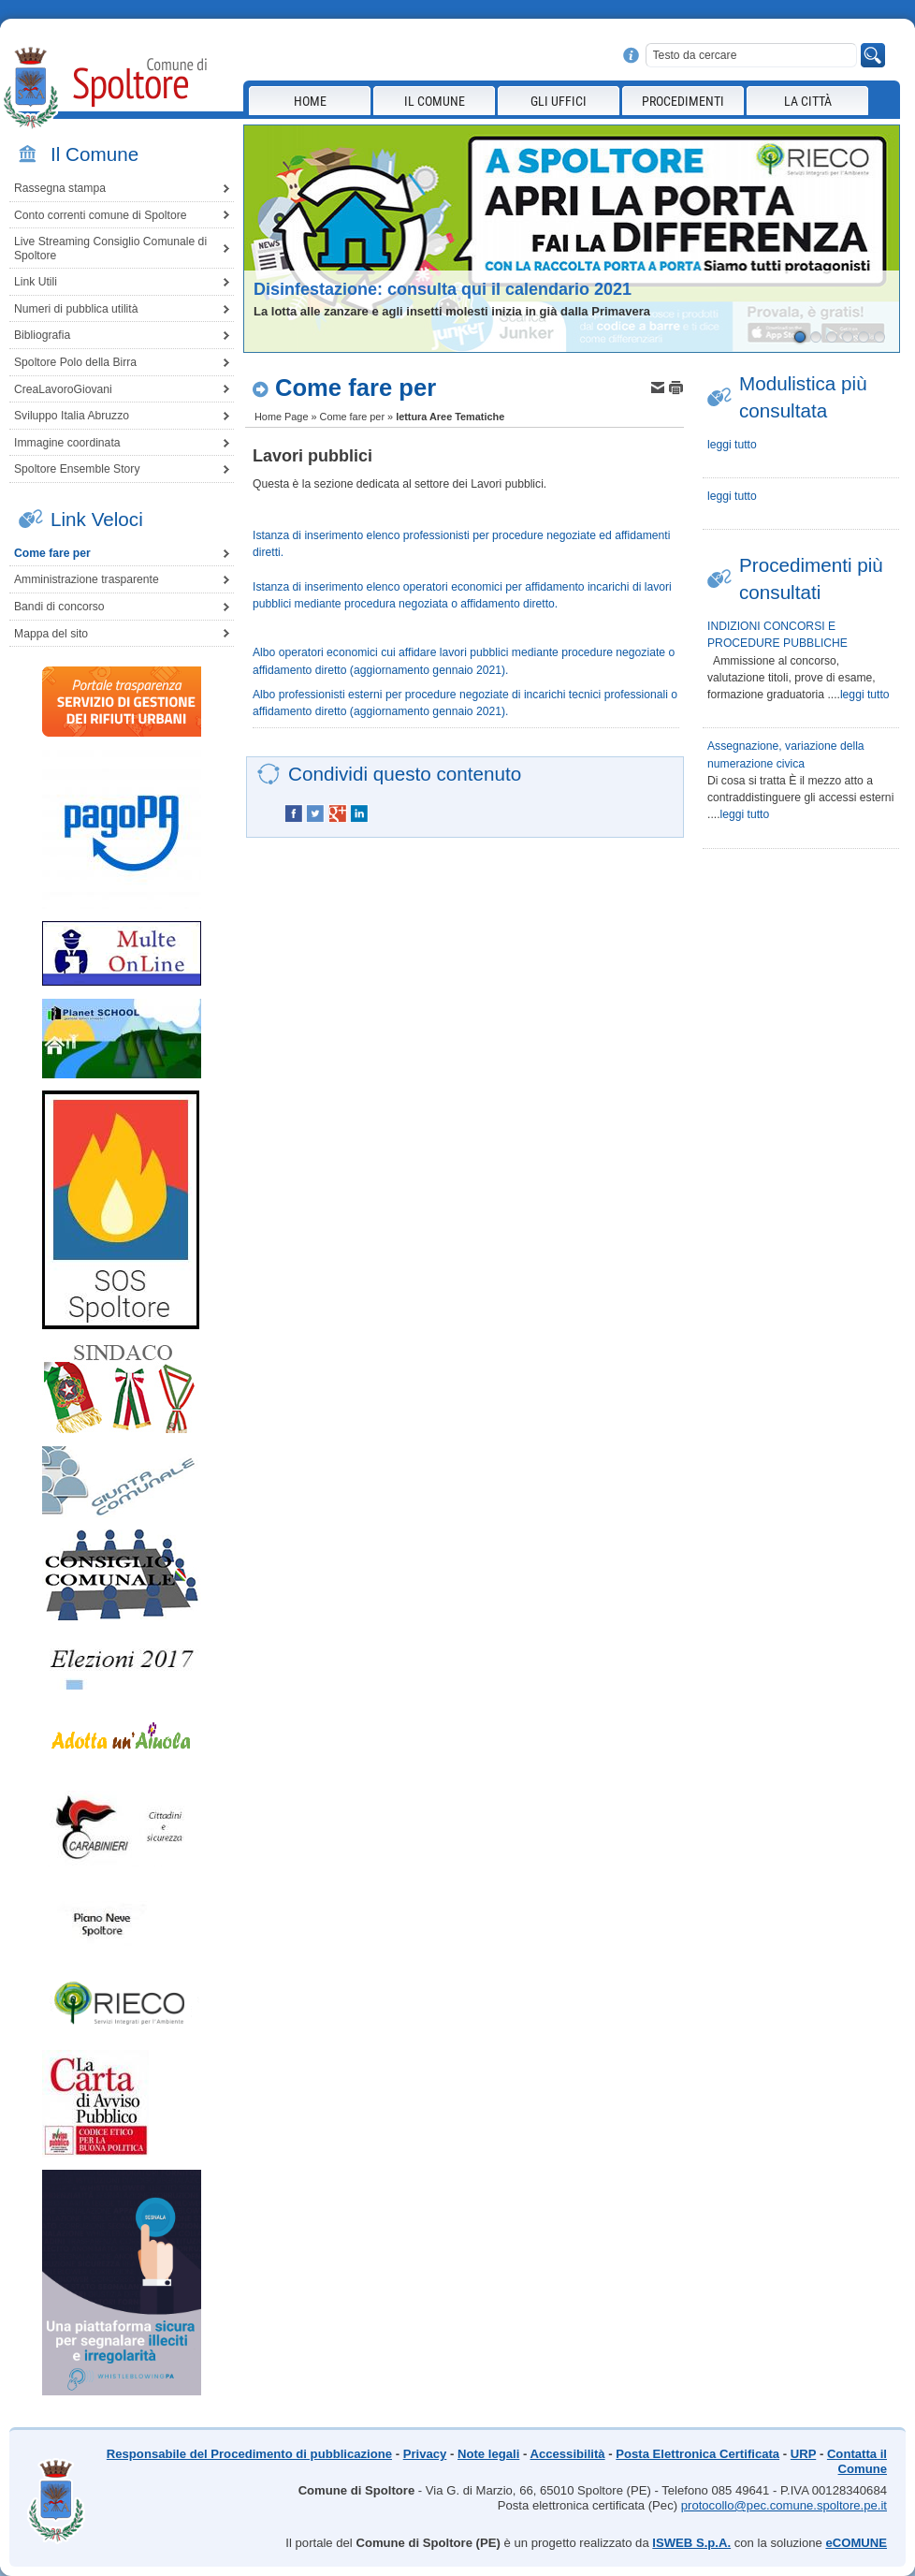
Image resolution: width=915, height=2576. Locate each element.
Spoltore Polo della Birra (75, 362)
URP (803, 2454)
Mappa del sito (51, 633)
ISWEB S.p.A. (691, 2543)
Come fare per (52, 553)
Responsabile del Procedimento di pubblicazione (249, 2454)
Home (310, 101)
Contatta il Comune (857, 2461)
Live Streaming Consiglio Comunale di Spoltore (110, 248)
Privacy (425, 2454)
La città (808, 101)
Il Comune (434, 101)
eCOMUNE (856, 2543)
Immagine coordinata (67, 442)
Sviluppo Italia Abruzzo (71, 415)
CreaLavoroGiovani (63, 389)
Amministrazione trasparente (86, 579)
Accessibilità (567, 2454)
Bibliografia (42, 335)
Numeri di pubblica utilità (76, 308)
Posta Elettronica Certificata (697, 2454)
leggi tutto (732, 444)
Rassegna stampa (60, 188)
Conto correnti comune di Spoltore (100, 215)
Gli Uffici (558, 101)
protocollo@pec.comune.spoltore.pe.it (784, 2505)
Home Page (281, 416)
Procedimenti (683, 101)
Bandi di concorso (59, 606)
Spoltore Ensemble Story (76, 469)
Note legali (488, 2454)
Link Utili (35, 281)
